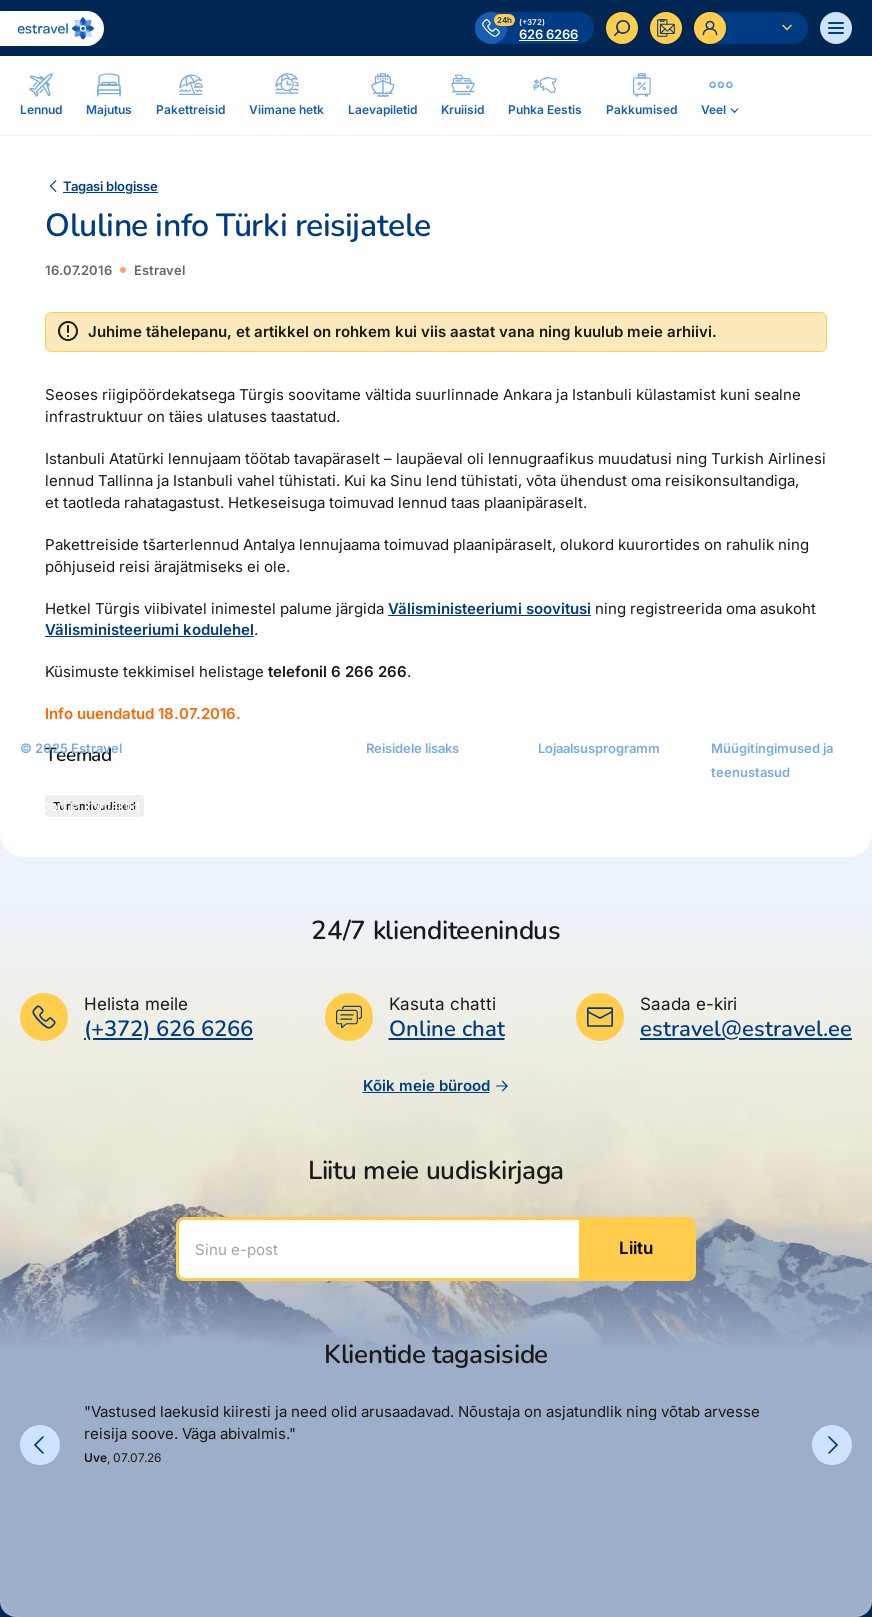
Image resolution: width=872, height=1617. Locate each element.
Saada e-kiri (688, 1004)
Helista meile (136, 1004)
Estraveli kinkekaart (425, 806)
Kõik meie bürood (436, 1085)
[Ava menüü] (836, 28)
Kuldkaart (567, 778)
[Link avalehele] (52, 28)
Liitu (636, 1248)
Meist (37, 778)
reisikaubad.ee (411, 834)
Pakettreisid (229, 838)
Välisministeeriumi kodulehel (149, 629)
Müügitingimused (764, 802)
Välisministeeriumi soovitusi (489, 608)
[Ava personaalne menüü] (751, 28)
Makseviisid (747, 858)
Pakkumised (230, 754)
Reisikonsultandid (74, 834)
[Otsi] (622, 28)
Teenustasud (751, 830)
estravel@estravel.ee (746, 1029)
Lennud (216, 782)
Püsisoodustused (591, 834)
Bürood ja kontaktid (80, 806)
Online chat (447, 1029)
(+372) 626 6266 (168, 1029)
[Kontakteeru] (666, 28)
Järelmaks (397, 778)
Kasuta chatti (442, 1004)
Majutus (217, 810)
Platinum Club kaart (597, 806)
